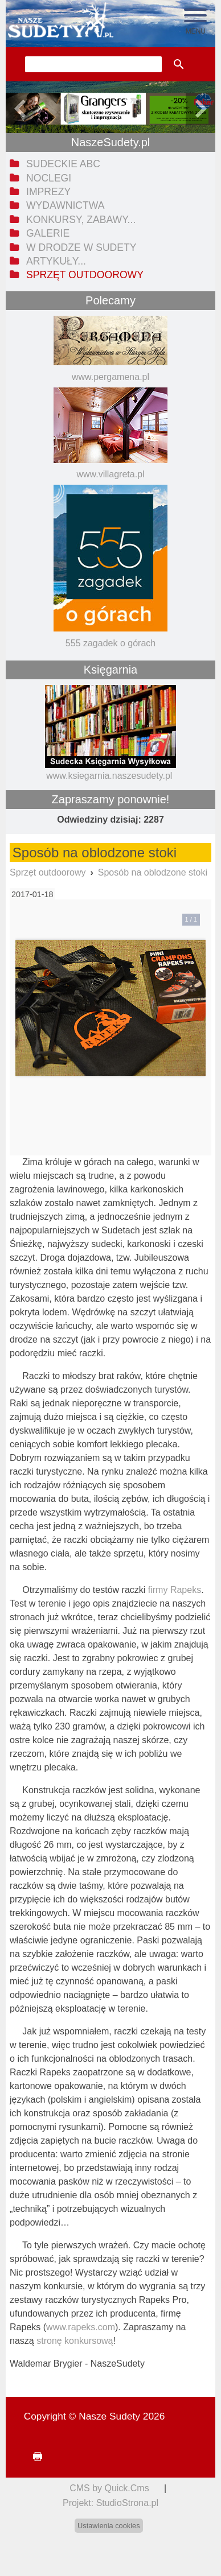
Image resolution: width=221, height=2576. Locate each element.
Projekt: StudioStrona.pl (110, 2503)
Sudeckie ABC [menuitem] (63, 164)
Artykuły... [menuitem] (56, 261)
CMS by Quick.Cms (109, 2488)
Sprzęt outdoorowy (47, 872)
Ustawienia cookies (108, 2525)
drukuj (33, 2457)
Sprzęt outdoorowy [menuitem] (85, 274)
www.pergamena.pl (110, 377)
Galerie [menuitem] (47, 233)
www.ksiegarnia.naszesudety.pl (109, 776)
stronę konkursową (74, 2341)
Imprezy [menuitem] (48, 191)
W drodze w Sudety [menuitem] (81, 247)
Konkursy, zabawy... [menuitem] (81, 219)
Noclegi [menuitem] (48, 178)
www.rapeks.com (80, 2327)
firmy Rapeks (174, 1590)
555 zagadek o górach (110, 643)
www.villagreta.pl (110, 474)
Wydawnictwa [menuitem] (65, 205)
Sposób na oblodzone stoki (152, 872)
